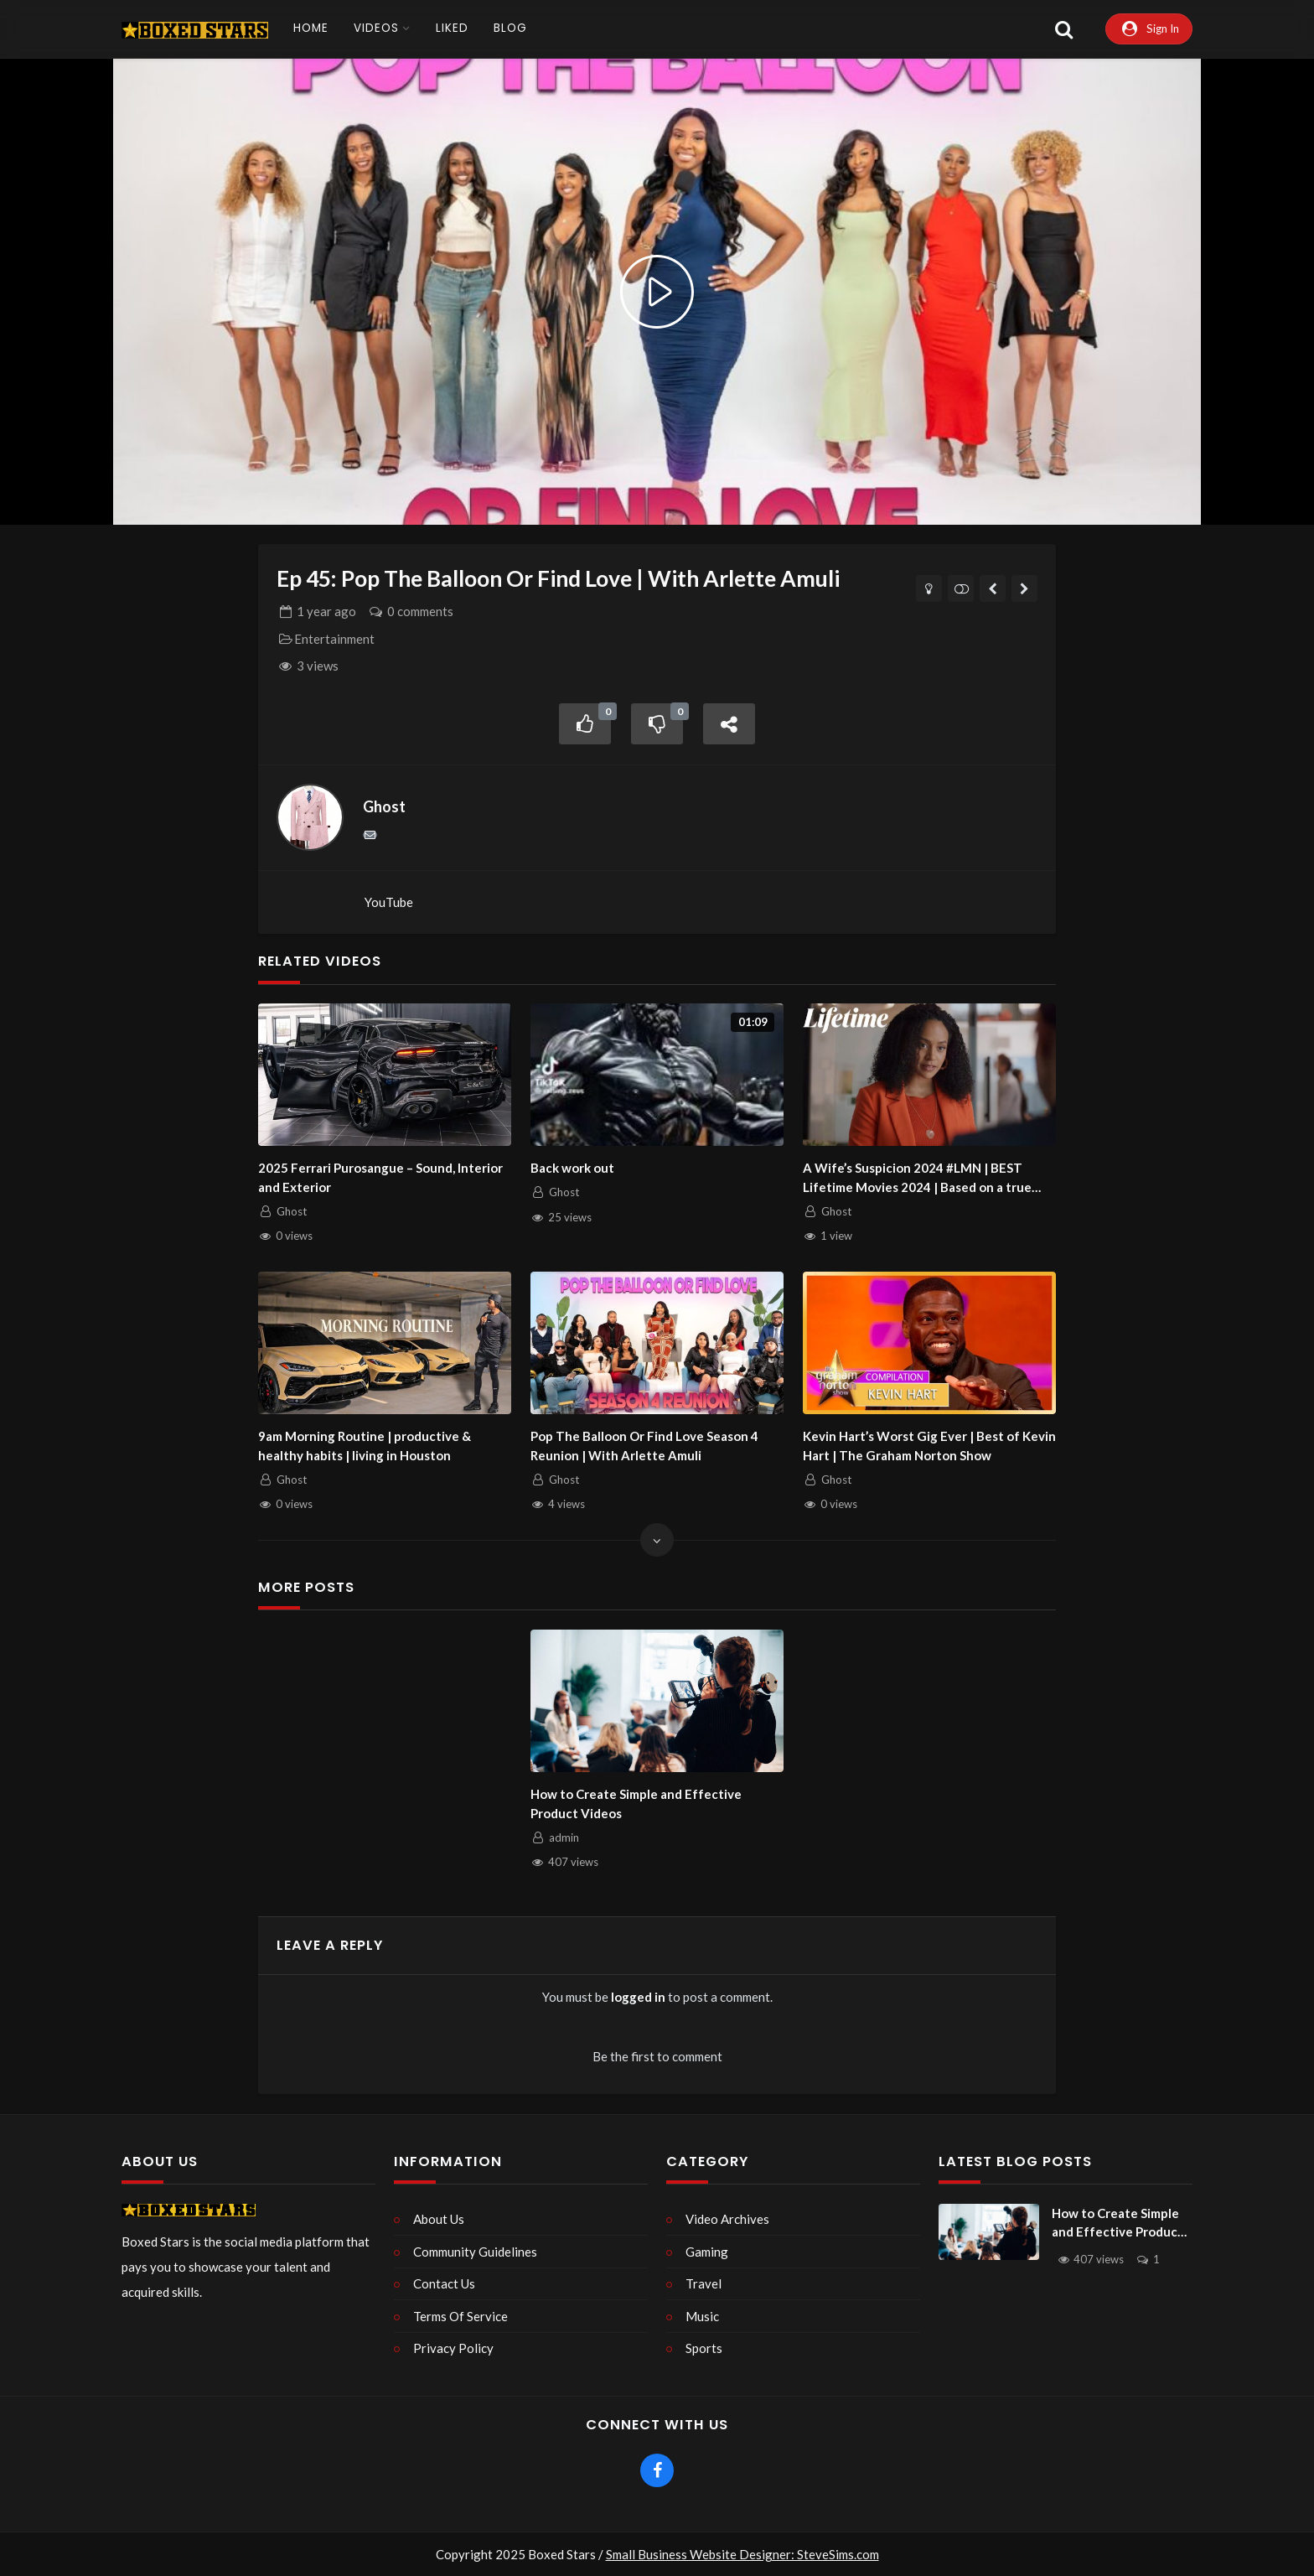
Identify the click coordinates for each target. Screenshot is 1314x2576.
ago (326, 611)
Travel (703, 2283)
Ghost (384, 807)
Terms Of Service (460, 2316)
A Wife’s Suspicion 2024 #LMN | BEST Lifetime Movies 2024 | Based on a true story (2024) (917, 1179)
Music (702, 2316)
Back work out (572, 1168)
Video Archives (727, 2218)
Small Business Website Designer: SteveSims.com (742, 2554)
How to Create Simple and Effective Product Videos (636, 1804)
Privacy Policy (453, 2348)
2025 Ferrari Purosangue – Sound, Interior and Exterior (380, 1178)
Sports (703, 2348)
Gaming (706, 2251)
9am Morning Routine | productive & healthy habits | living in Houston (364, 1446)
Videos (376, 28)
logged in (638, 1997)
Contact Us (444, 2283)
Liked (452, 28)
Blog (510, 28)
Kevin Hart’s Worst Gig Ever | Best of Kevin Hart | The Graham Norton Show (929, 1446)
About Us (438, 2218)
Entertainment (334, 639)
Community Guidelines (475, 2251)
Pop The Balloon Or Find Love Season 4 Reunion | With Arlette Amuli (644, 1446)
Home (310, 28)
